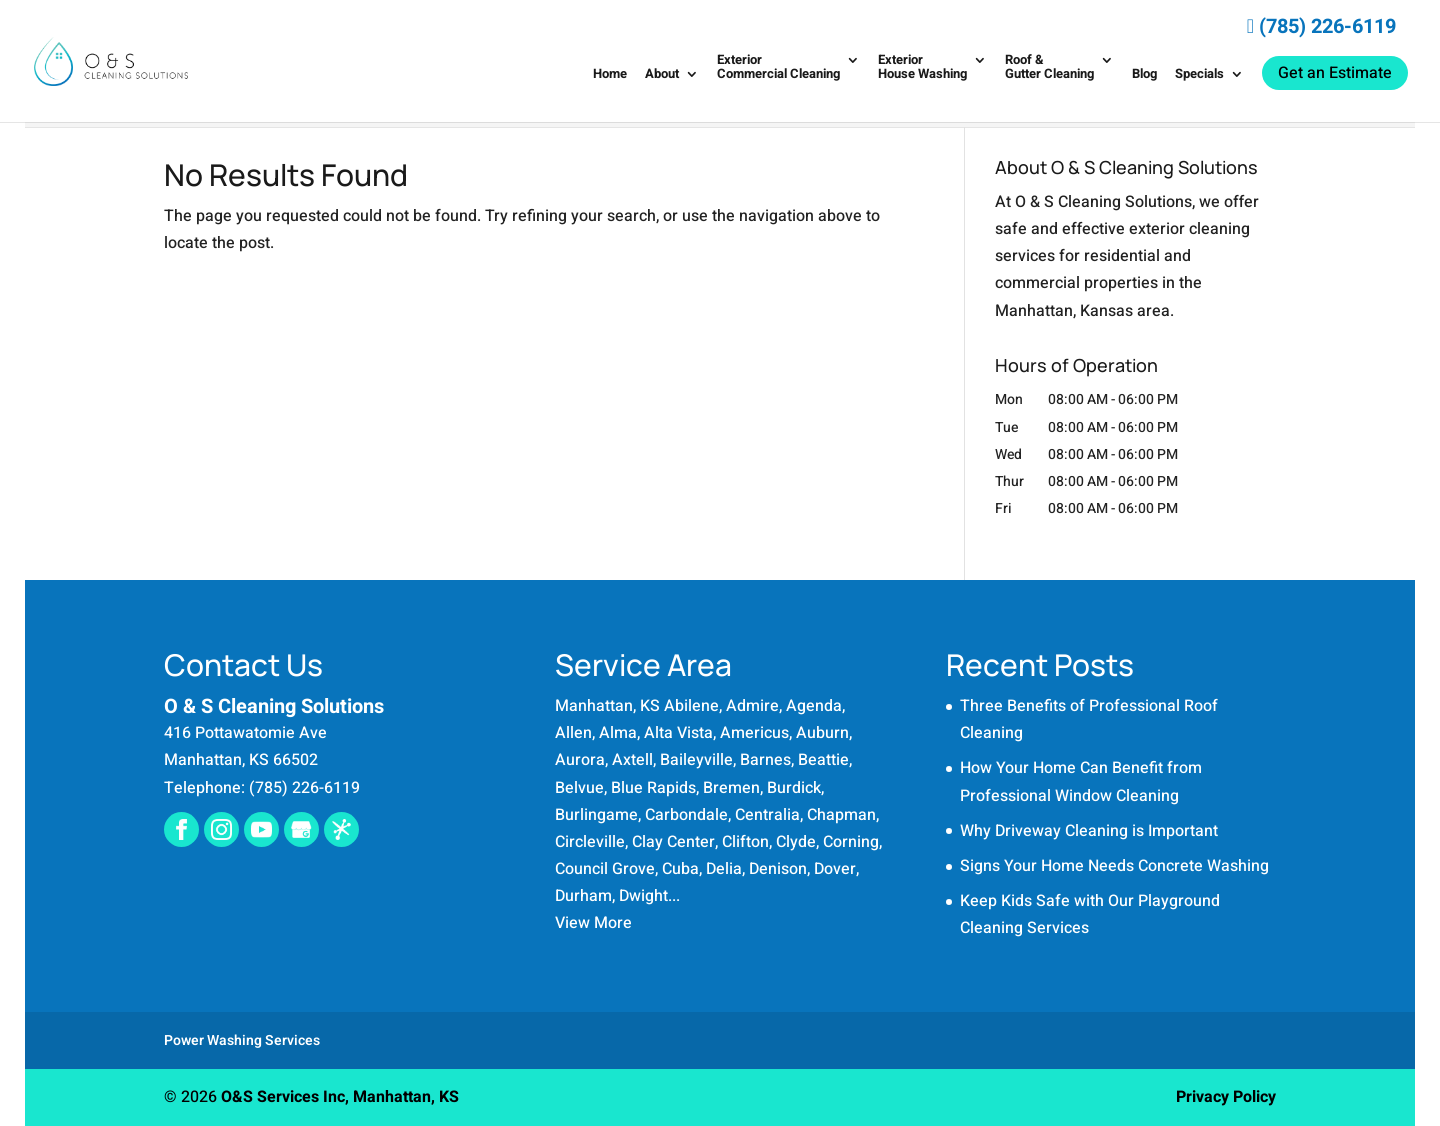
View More (593, 923)
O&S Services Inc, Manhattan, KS (340, 1097)
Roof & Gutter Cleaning (1049, 68)
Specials (1199, 75)
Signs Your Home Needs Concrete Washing (1114, 866)
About (662, 75)
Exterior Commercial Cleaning (778, 68)
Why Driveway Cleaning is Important (1089, 831)
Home (610, 75)
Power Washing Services (242, 1040)
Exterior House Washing (922, 68)
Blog (1144, 75)
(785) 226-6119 (1321, 26)
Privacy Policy (1226, 1097)
